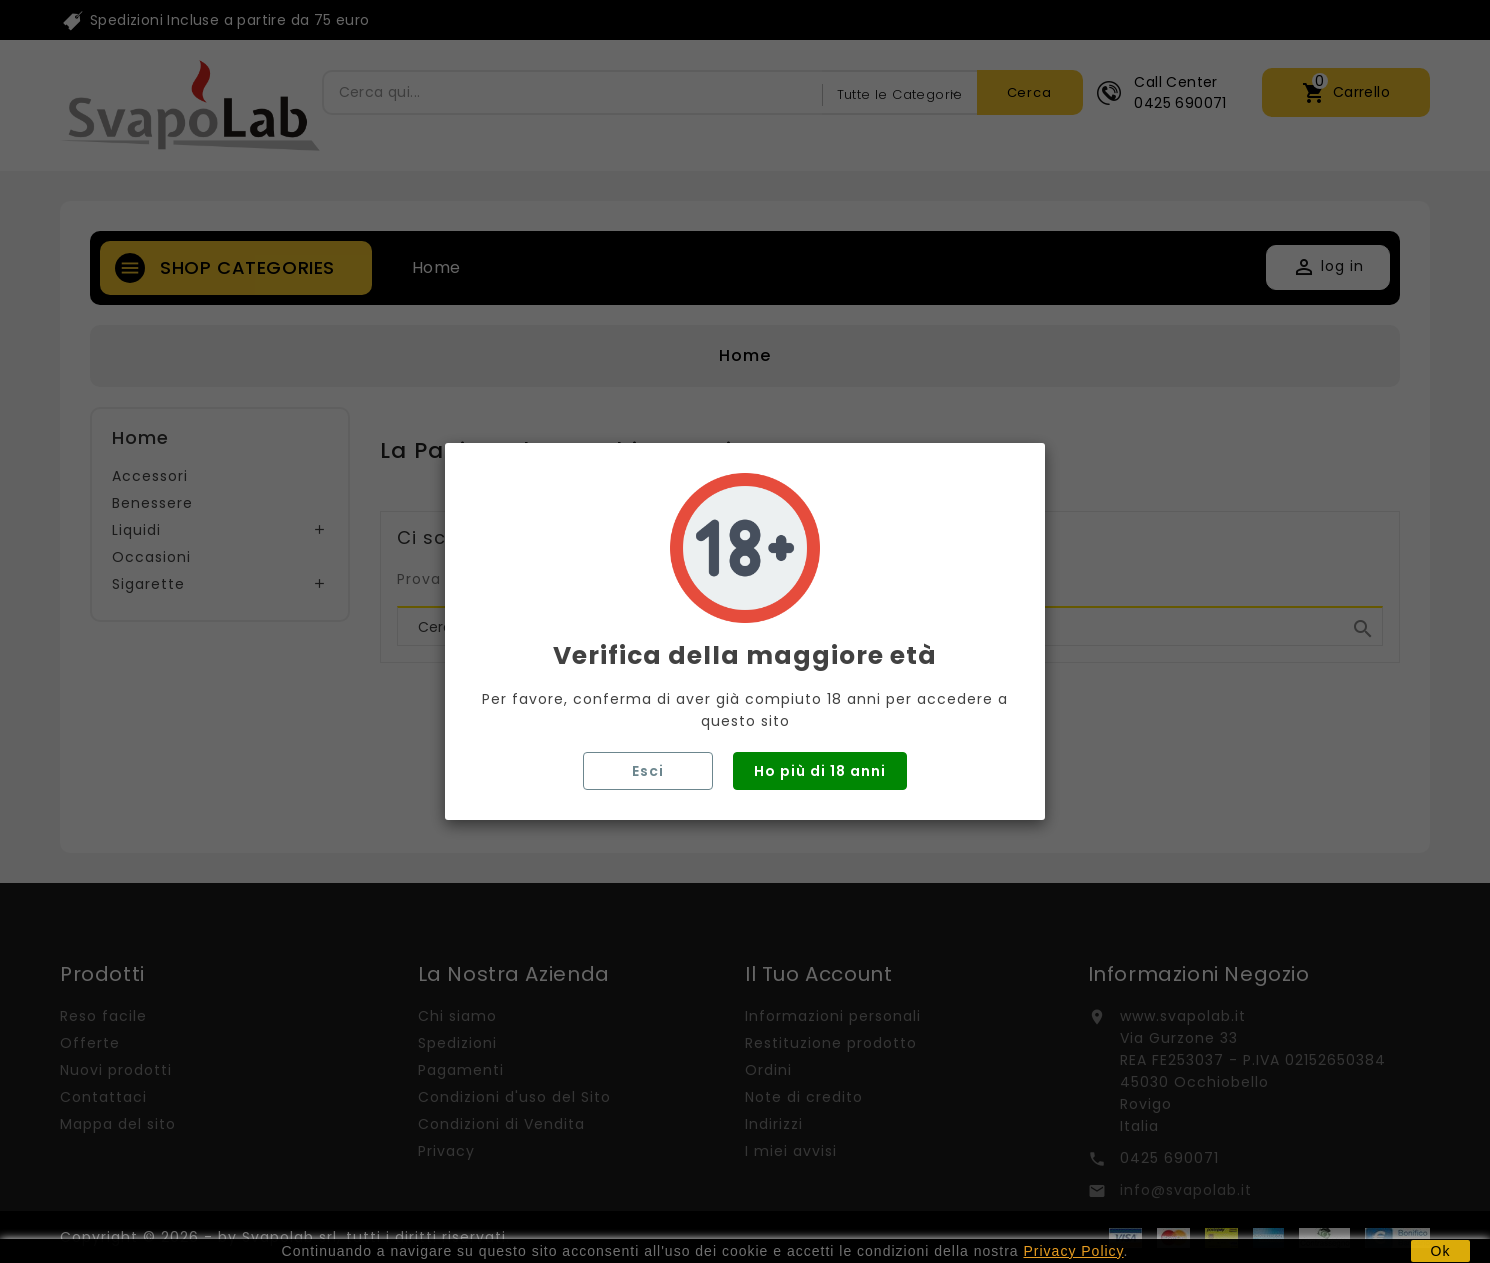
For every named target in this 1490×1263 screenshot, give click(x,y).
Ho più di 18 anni (820, 771)
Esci (648, 771)
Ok (1441, 1251)
